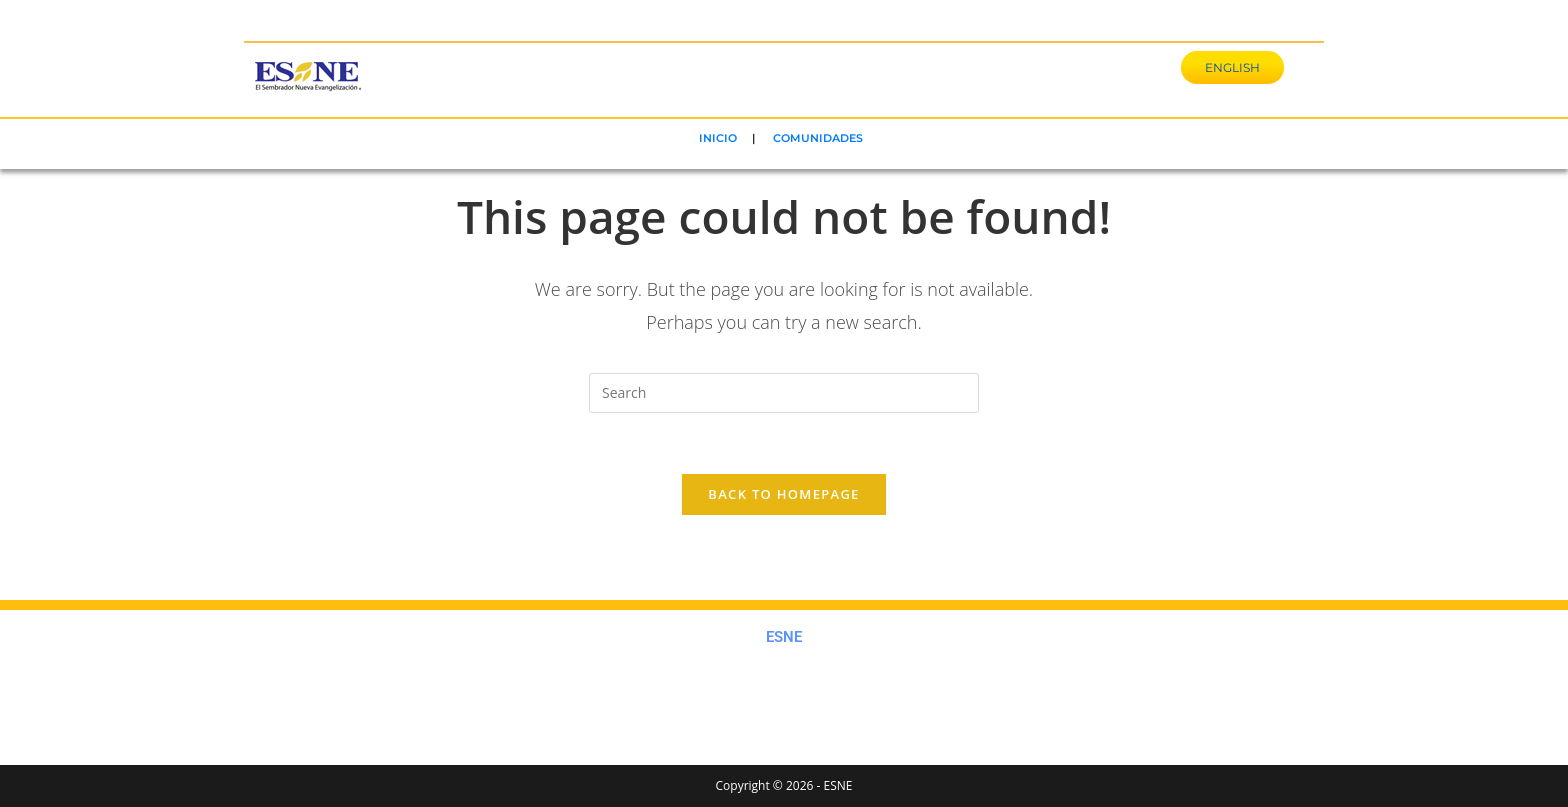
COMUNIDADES (818, 138)
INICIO (718, 138)
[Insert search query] (784, 393)
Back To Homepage (783, 494)
